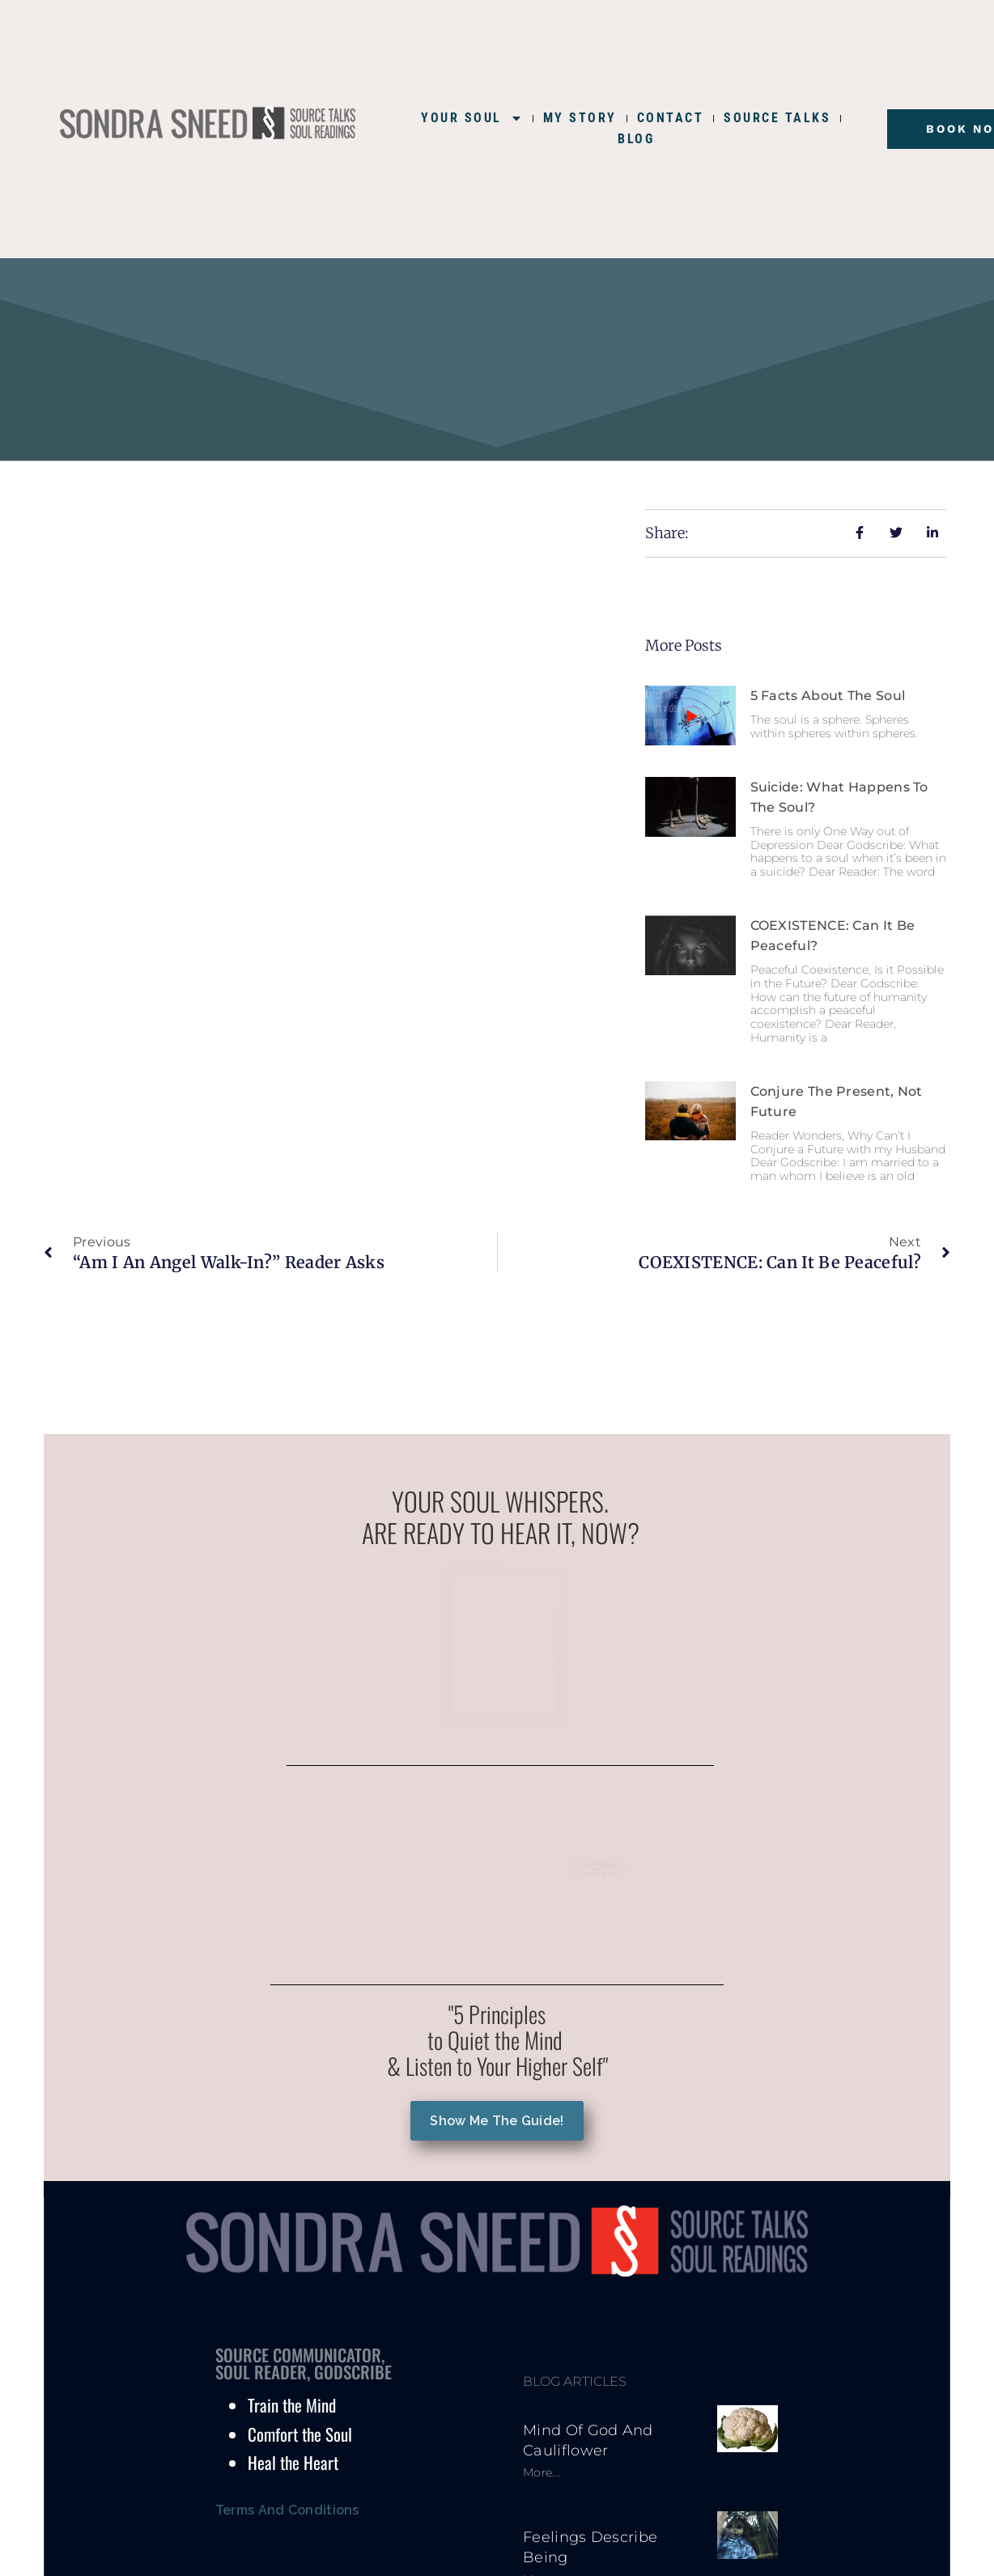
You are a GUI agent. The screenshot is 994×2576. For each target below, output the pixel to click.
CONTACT (670, 117)
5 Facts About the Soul (828, 695)
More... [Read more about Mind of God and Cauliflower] (541, 2472)
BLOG (636, 138)
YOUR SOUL (472, 118)
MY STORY (580, 117)
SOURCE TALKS (777, 117)
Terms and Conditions (287, 2510)
